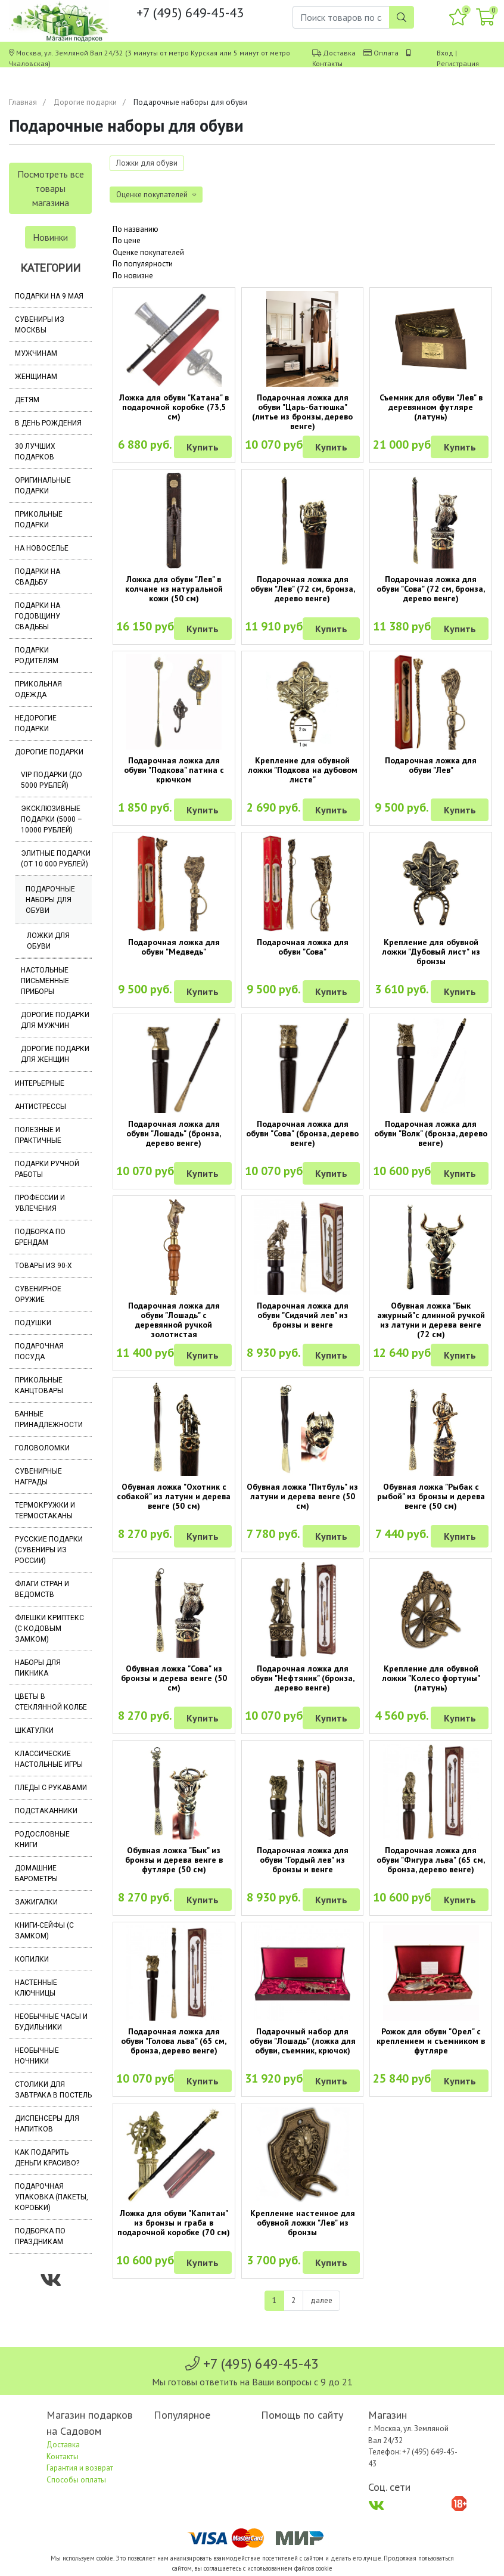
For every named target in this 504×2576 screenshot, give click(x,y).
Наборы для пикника (38, 1667)
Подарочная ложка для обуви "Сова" (303, 947)
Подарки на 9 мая (49, 296)
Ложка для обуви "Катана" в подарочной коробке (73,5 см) (174, 407)
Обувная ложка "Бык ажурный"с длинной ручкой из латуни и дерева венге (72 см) (431, 1320)
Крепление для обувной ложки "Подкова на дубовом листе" (302, 770)
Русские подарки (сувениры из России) (49, 1550)
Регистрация (458, 63)
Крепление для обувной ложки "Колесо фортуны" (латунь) (431, 1678)
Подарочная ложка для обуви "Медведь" (174, 947)
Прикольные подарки (39, 519)
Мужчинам (36, 353)
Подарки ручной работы (47, 1169)
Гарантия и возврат (79, 2468)
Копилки (32, 1959)
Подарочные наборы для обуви (50, 900)
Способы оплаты (76, 2480)
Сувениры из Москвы (39, 324)
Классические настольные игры (49, 1759)
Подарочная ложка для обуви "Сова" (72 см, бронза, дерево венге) (431, 589)
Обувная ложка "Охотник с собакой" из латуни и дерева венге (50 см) (174, 1496)
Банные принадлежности (49, 1419)
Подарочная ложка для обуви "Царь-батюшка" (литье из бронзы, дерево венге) (302, 411)
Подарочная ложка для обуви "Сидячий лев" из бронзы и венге (303, 1315)
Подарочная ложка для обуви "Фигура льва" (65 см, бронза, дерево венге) (431, 1860)
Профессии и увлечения (40, 1203)
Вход (445, 52)
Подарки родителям (36, 655)
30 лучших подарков (35, 451)
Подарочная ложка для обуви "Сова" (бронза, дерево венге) (302, 1133)
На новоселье (42, 548)
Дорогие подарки (85, 102)
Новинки (50, 237)
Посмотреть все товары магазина (50, 188)
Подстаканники (46, 1811)
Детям (27, 400)
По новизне (133, 276)
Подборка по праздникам (40, 2236)
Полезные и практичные (38, 1135)
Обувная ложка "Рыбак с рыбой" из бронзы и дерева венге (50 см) (431, 1496)
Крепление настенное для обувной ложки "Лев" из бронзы (302, 2223)
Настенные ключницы (36, 1987)
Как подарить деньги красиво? (47, 2157)
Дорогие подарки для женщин (55, 1054)
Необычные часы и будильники (51, 2021)
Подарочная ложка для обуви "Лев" (431, 765)
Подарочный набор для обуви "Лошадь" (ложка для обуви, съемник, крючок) (303, 2041)
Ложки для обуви (48, 940)
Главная (23, 102)
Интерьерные (39, 1083)
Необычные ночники (37, 2055)
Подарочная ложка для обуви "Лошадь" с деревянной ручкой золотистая (174, 1320)
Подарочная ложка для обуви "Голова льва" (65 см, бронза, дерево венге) (173, 2041)
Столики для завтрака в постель (53, 2089)
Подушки (33, 1323)
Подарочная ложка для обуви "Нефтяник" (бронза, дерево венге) (302, 1678)
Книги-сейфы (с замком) (44, 1930)
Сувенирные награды (38, 1476)
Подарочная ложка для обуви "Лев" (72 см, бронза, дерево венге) (302, 589)
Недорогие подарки (36, 723)
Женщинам (36, 376)
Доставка (339, 52)
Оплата (386, 52)
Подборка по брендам (40, 1237)
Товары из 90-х (43, 1265)
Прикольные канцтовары (39, 1385)
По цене (127, 240)
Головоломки (42, 1448)
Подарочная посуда (39, 1351)
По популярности (143, 264)
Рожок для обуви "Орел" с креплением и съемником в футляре (431, 2041)
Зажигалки (36, 1902)
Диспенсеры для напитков (47, 2123)
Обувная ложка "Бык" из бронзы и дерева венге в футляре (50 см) (174, 1860)
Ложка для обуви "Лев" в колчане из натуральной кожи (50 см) (174, 589)
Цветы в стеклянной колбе (51, 1701)
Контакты (327, 63)
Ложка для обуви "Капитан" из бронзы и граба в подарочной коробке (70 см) (173, 2223)
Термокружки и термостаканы (45, 1510)
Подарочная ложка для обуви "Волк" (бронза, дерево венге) (430, 1133)
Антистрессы (40, 1106)
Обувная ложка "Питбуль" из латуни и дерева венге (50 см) (302, 1496)
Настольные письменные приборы (45, 981)
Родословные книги (42, 1839)
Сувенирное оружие (38, 1294)
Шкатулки (34, 1730)
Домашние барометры (36, 1873)
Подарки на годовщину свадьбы (37, 616)
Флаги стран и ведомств (42, 1589)
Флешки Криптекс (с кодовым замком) (49, 1628)
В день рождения (48, 423)
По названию (135, 229)
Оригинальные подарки (43, 485)
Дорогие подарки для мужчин (55, 1020)
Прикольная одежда (38, 689)
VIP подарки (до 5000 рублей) (51, 780)
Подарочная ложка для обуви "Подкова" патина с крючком (174, 770)
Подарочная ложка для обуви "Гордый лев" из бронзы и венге (303, 1860)
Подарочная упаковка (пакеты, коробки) (51, 2197)
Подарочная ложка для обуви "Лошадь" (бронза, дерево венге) (173, 1133)
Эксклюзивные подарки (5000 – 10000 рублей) (51, 819)
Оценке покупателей (148, 252)
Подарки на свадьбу (37, 576)
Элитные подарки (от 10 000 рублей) (56, 858)
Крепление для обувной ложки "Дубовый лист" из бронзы (431, 952)
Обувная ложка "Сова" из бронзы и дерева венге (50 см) (174, 1678)
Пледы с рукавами (51, 1787)
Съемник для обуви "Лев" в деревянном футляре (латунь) (431, 407)
